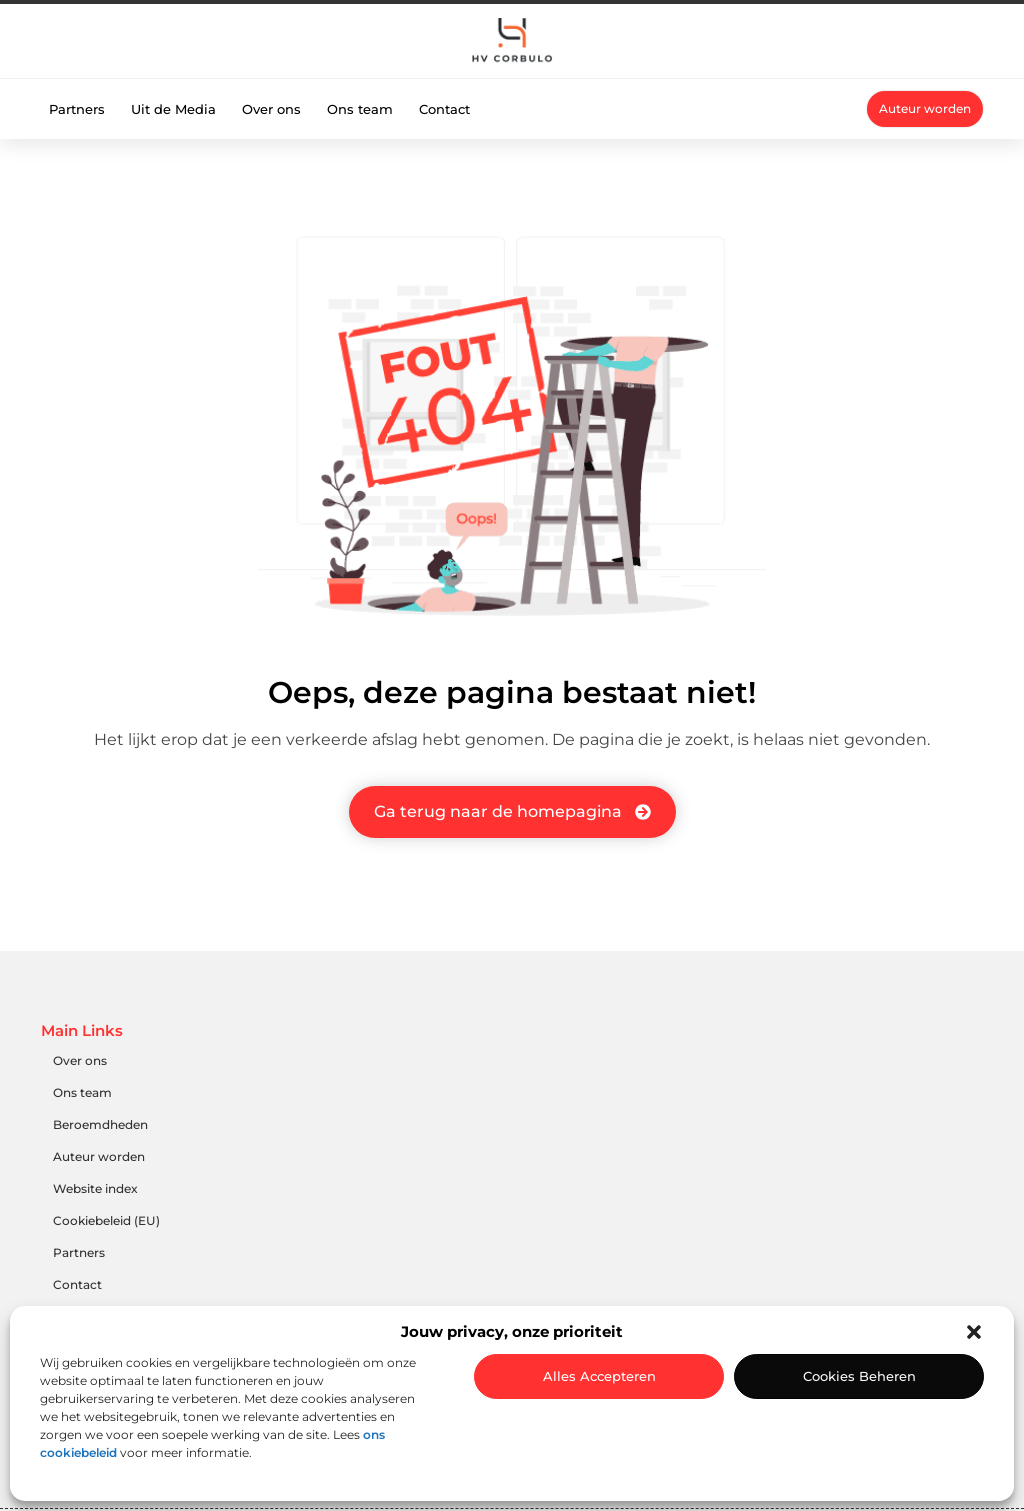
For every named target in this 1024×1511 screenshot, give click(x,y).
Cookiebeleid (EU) (106, 1220)
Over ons (271, 109)
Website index (95, 1188)
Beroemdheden (100, 1124)
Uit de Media (173, 109)
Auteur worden (99, 1156)
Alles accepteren (599, 1376)
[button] (974, 1332)
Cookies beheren (859, 1376)
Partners (77, 109)
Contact (444, 109)
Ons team (360, 109)
